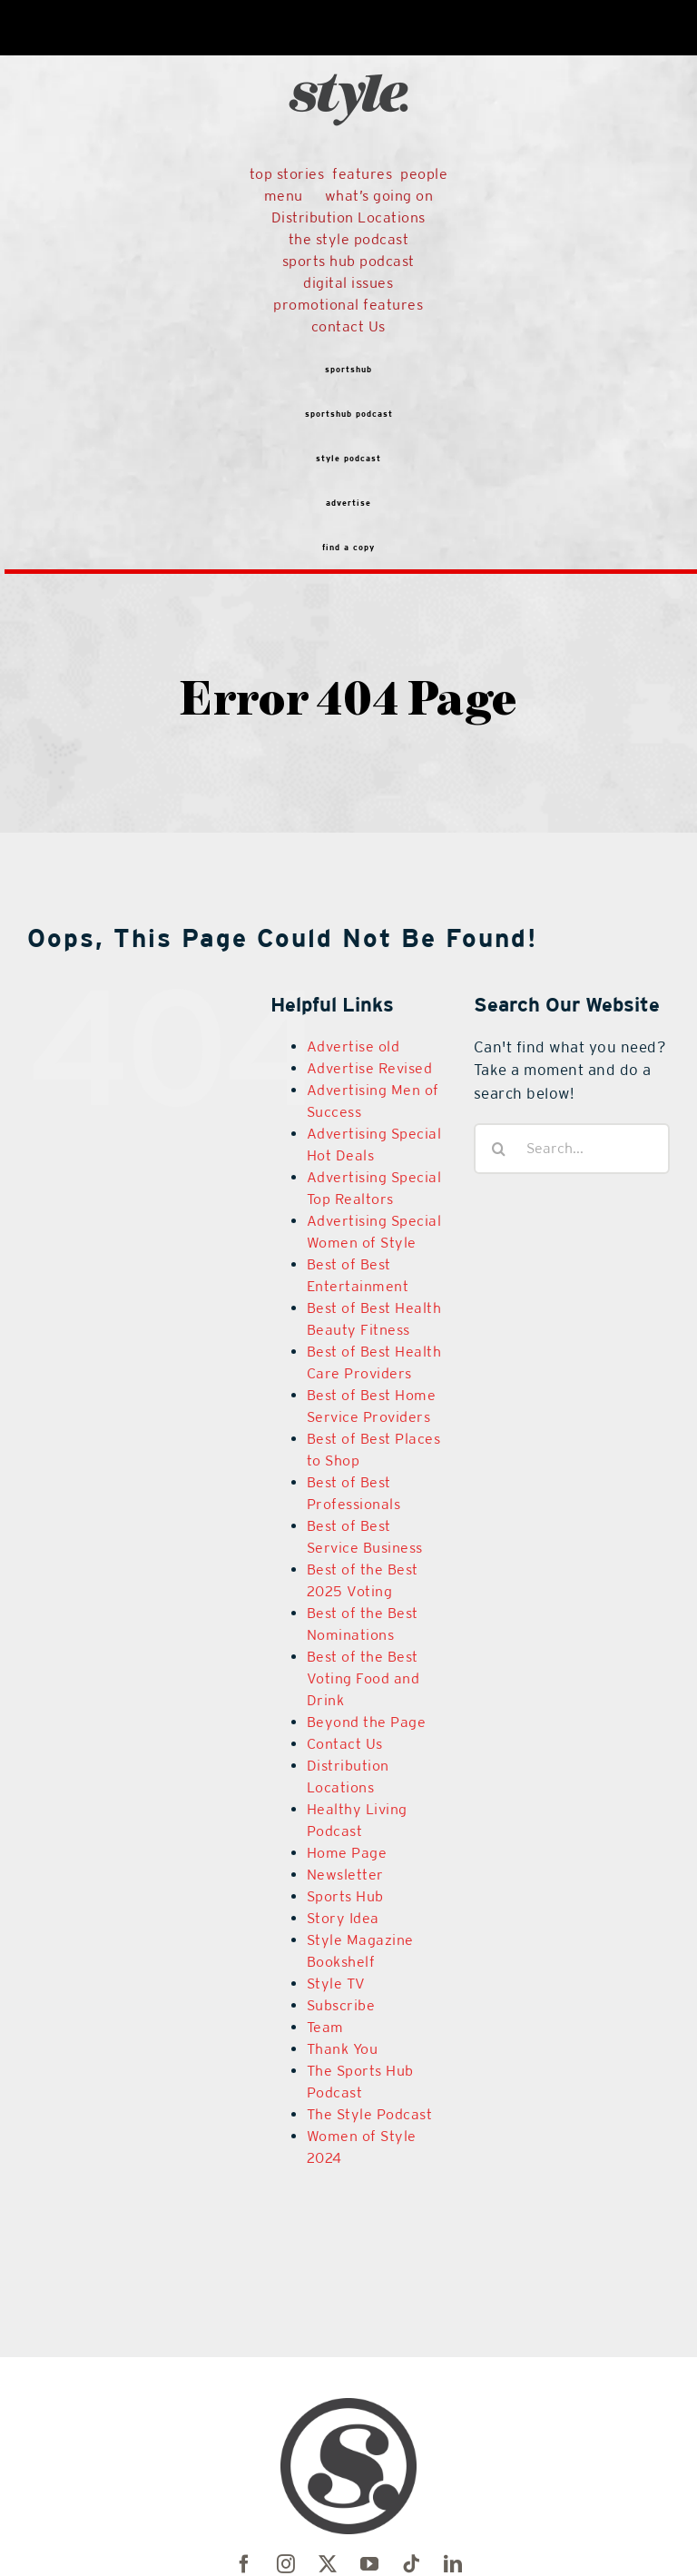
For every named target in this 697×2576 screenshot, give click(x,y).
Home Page (347, 1852)
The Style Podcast (370, 2114)
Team (325, 2027)
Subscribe (341, 2005)
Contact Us (345, 1743)
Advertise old (353, 1046)
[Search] (499, 1148)
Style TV (336, 1983)
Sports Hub (345, 1896)
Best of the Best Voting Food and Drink (363, 1678)
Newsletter (345, 1874)
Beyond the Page (367, 1722)
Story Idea (343, 1918)
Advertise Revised (370, 1068)
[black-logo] (348, 39)
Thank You (342, 2049)
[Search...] (572, 1148)
